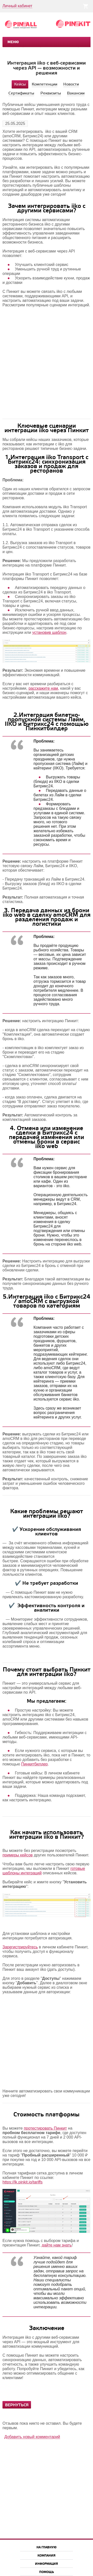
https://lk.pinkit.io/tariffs (22, 2182)
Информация (46, 2564)
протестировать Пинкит (45, 2128)
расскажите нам (43, 688)
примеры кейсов (17, 1855)
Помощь (46, 2572)
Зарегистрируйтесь (20, 1947)
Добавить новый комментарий (32, 2437)
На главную (46, 2547)
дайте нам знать (57, 2245)
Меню (13, 42)
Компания (46, 2556)
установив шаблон (49, 632)
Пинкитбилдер (34, 1764)
